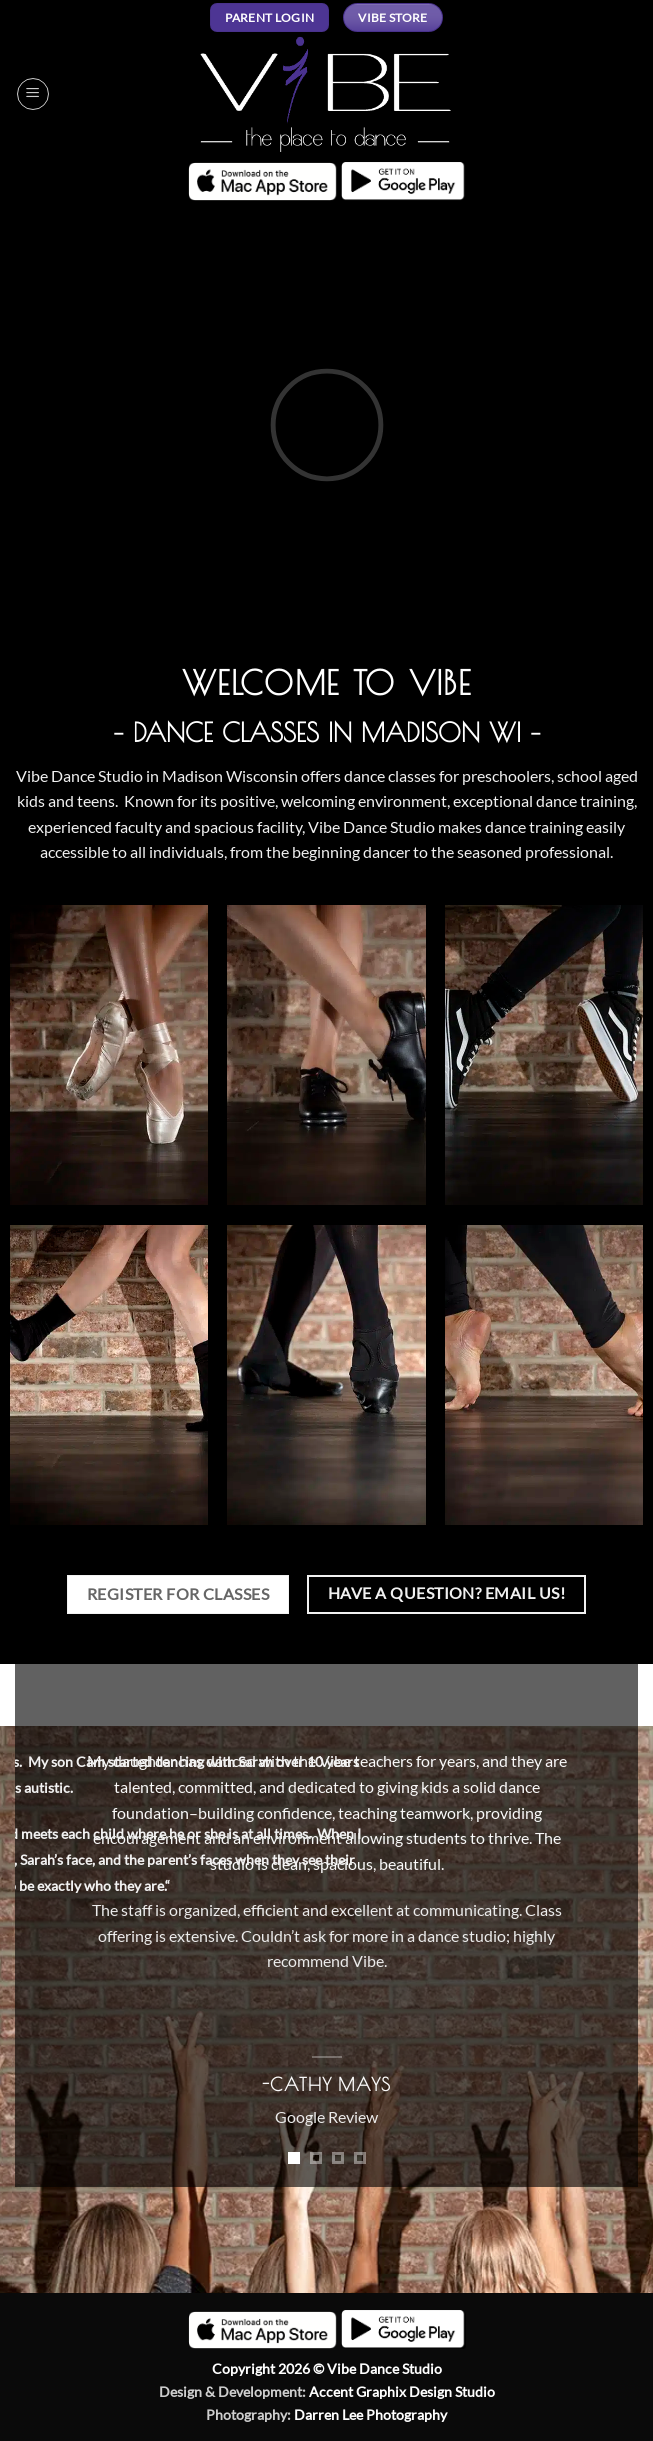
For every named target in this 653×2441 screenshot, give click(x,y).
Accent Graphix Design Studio (402, 2391)
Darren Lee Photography (370, 2414)
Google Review (326, 2116)
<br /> (326, 424)
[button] (33, 94)
